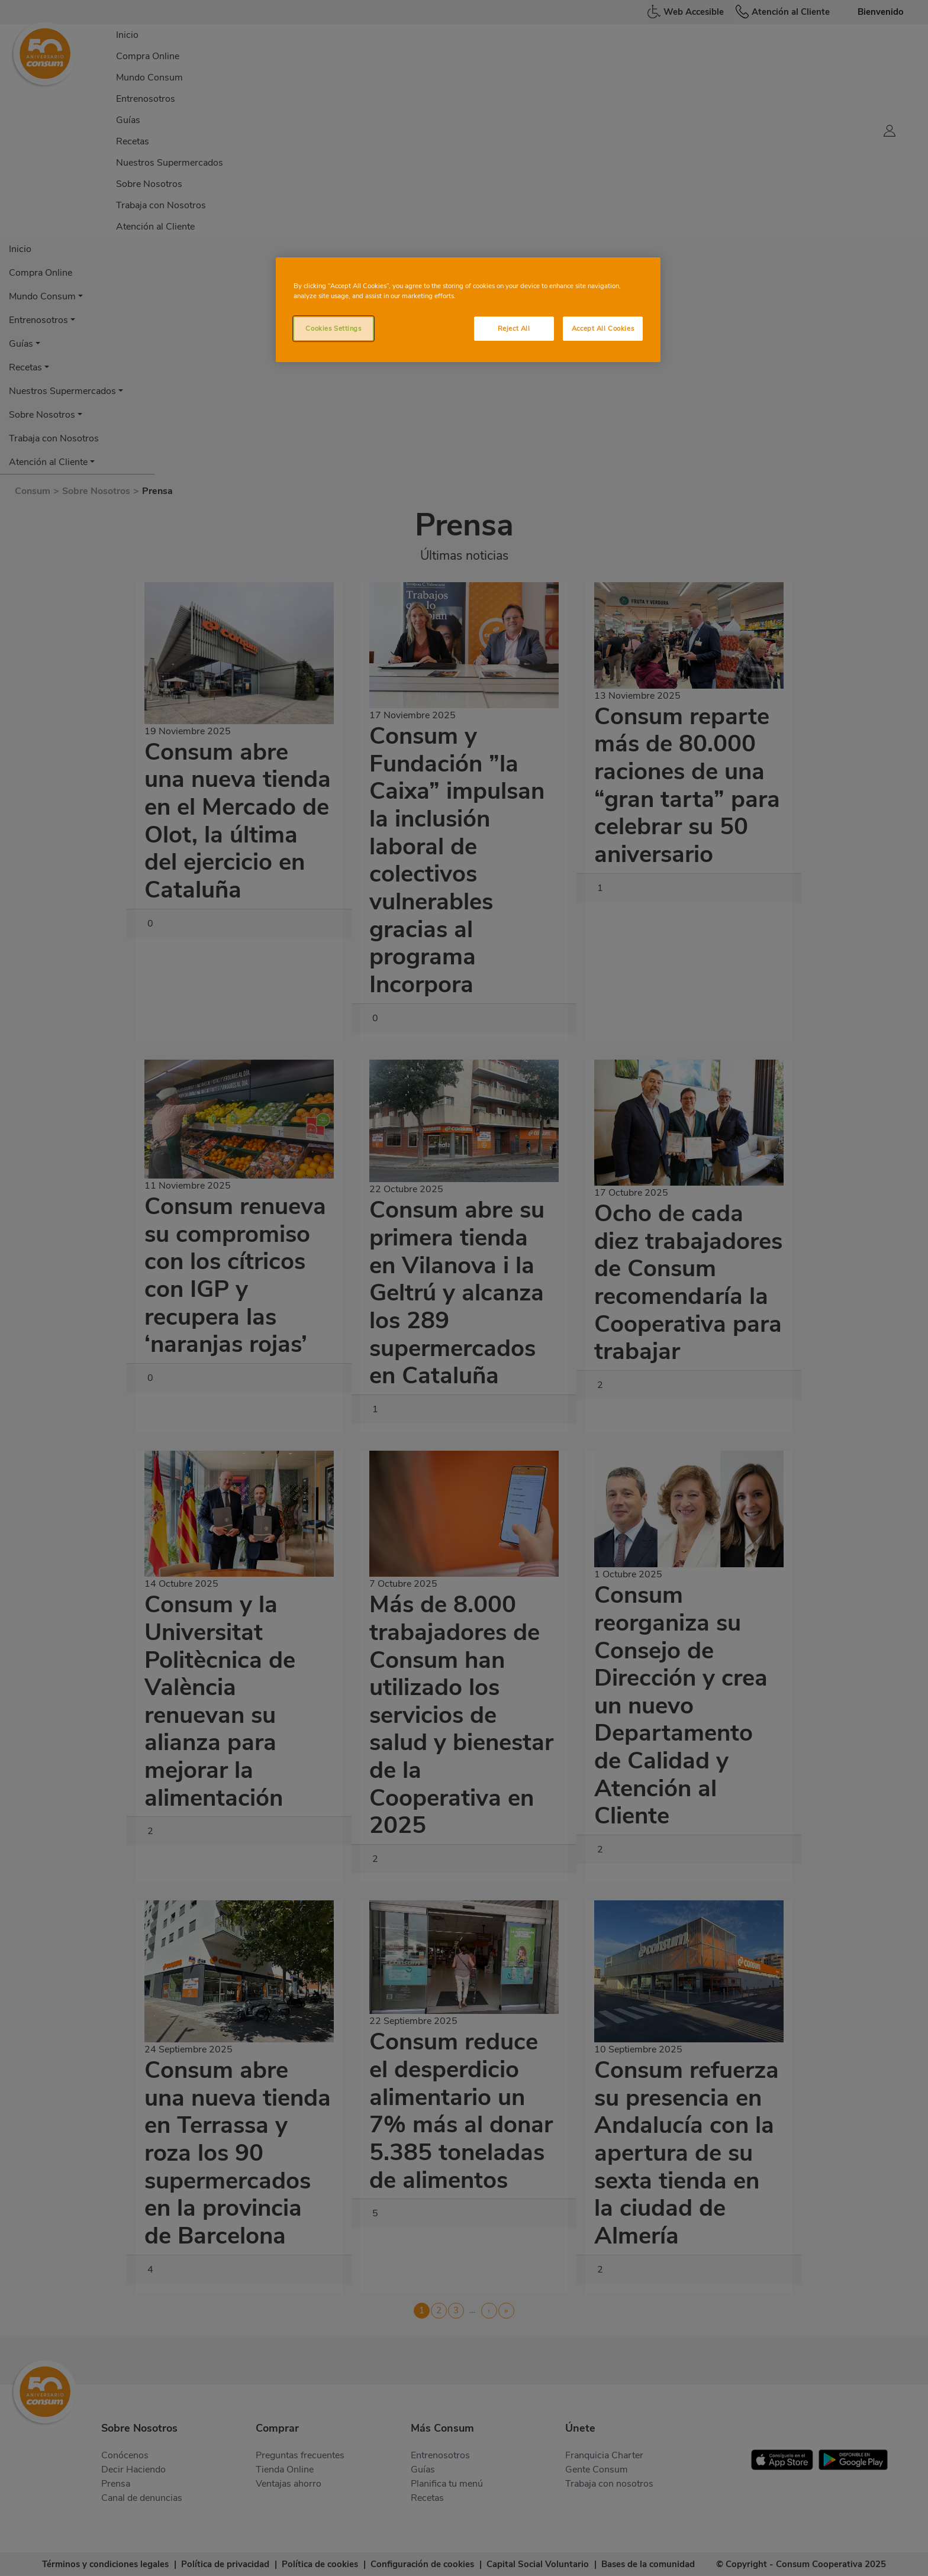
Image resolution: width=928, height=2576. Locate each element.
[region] (468, 309)
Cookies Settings (333, 328)
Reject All (514, 328)
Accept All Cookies (603, 328)
